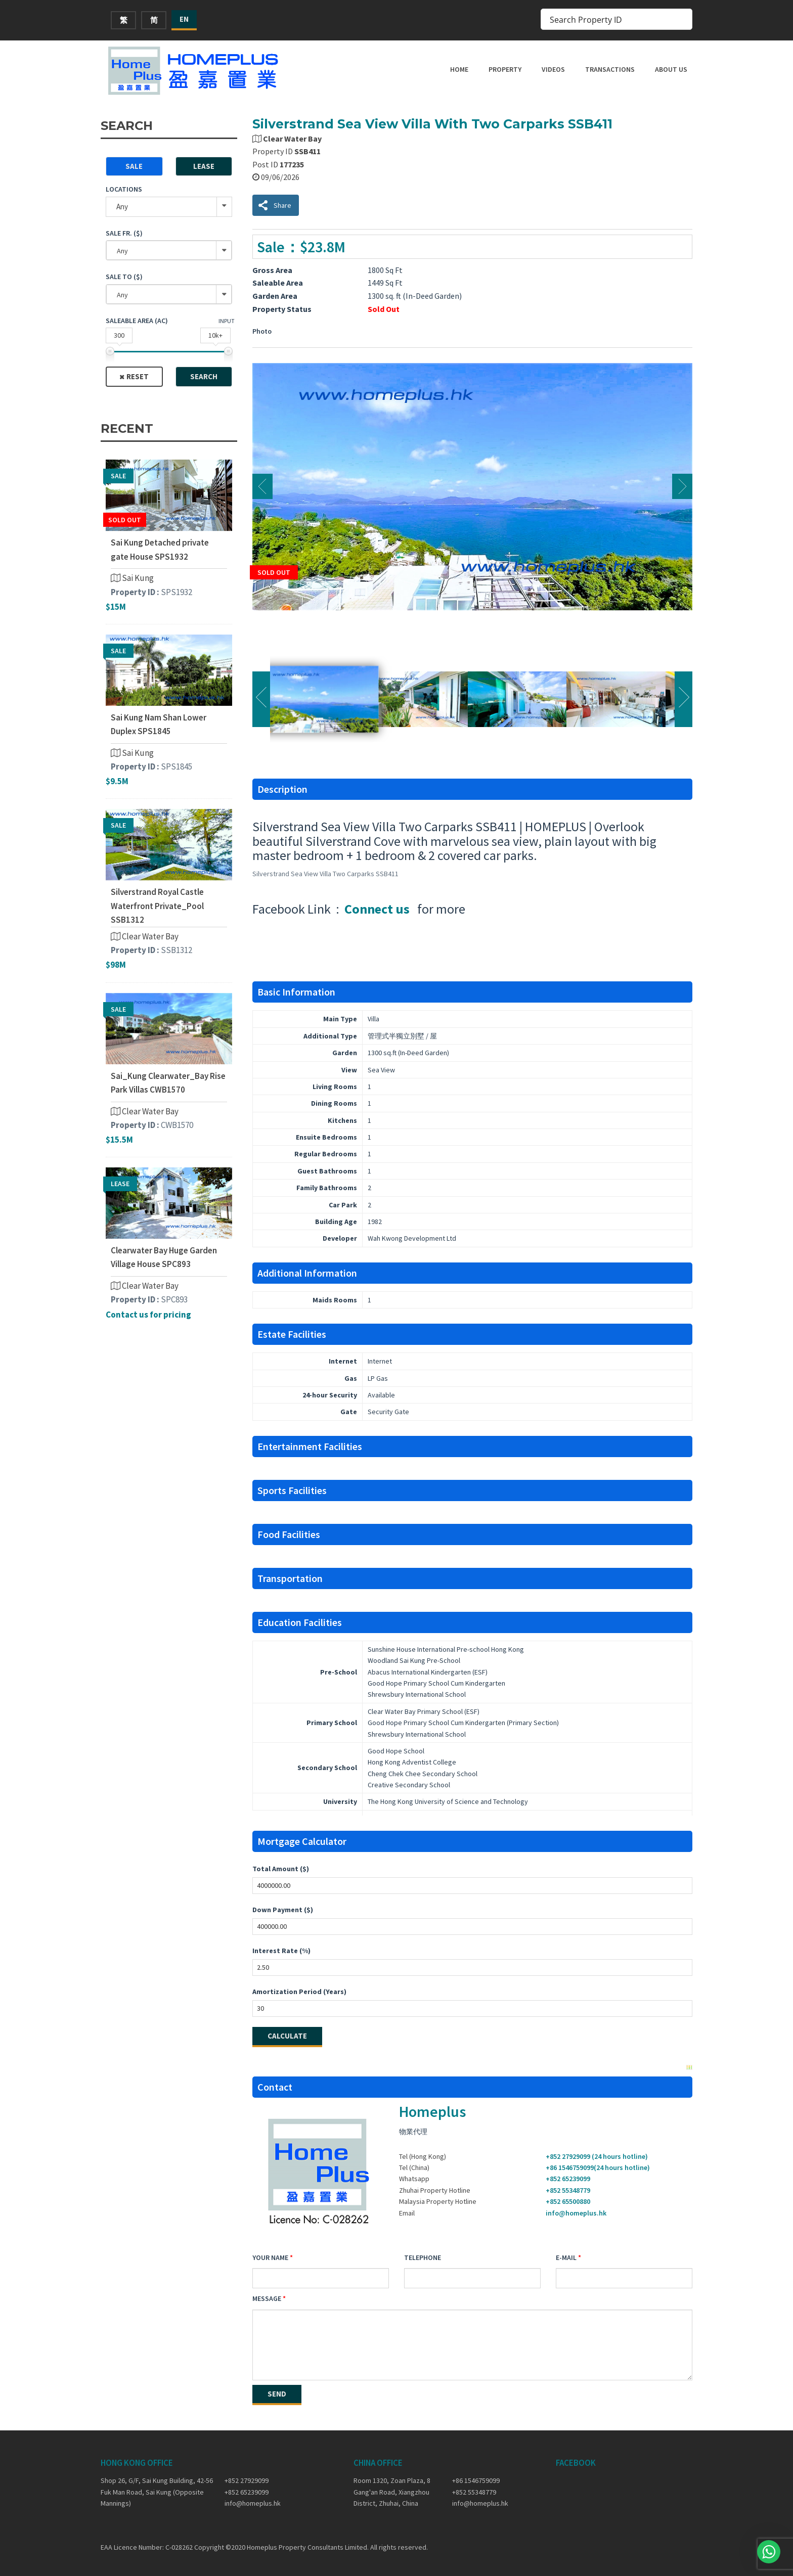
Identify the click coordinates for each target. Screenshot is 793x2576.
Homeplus (432, 2111)
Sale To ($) (124, 276)
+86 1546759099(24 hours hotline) (598, 2167)
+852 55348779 (568, 2190)
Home (459, 69)
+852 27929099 (247, 2480)
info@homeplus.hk (576, 2213)
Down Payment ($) (282, 1909)
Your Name (270, 2257)
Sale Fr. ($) (124, 233)
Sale (134, 166)
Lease (203, 166)
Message (266, 2298)
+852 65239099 (568, 2178)
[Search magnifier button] (682, 19)
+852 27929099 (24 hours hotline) (597, 2156)
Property (505, 69)
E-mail (566, 2257)
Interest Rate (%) (281, 1950)
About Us (671, 69)
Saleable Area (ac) (137, 320)
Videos (553, 69)
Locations (124, 189)
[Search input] (610, 19)
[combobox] (169, 250)
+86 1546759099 (476, 2480)
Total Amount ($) (280, 1868)
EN (184, 19)
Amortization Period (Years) (299, 1991)
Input (226, 321)
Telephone (422, 2257)
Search (203, 376)
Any (122, 206)
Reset (137, 376)
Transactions (610, 69)
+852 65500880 (568, 2201)
